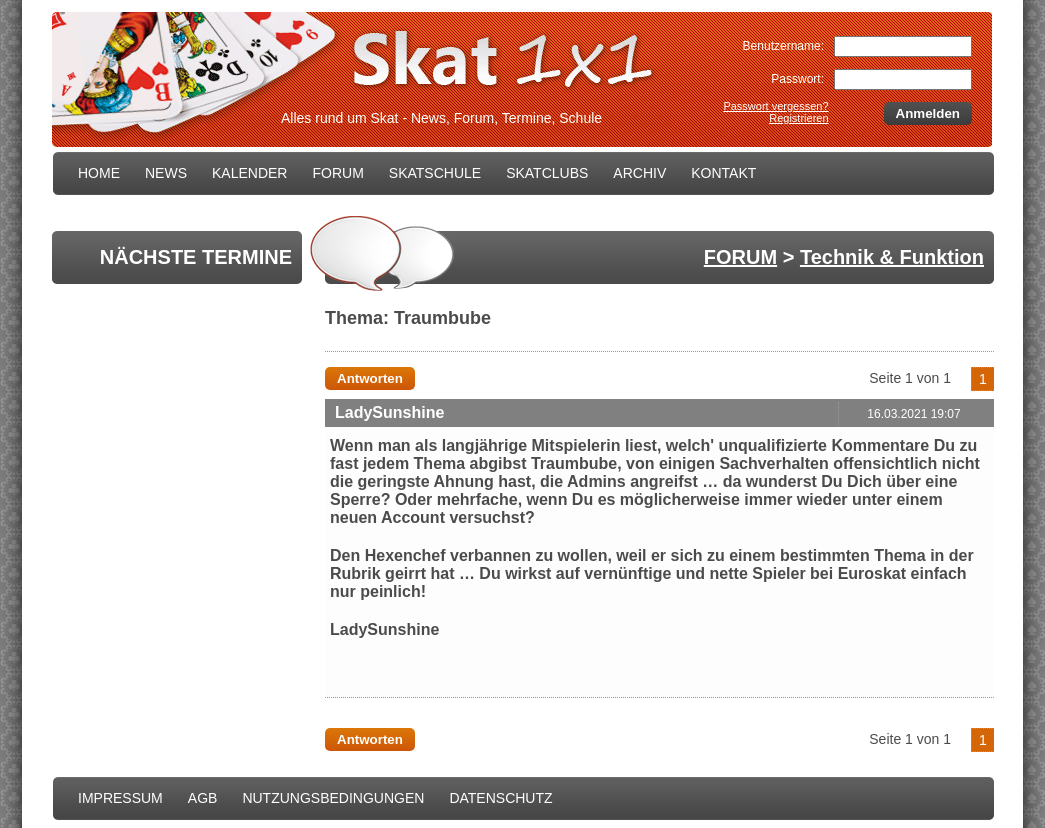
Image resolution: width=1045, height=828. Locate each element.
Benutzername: (783, 46)
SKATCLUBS (547, 173)
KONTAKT (723, 173)
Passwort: (797, 79)
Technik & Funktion (892, 257)
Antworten (370, 378)
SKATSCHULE (435, 173)
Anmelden (928, 113)
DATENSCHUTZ (500, 798)
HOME (99, 173)
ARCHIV (639, 173)
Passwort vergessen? (775, 106)
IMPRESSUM (120, 798)
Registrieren (798, 118)
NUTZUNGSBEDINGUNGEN (333, 798)
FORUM (337, 173)
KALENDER (249, 173)
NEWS (166, 173)
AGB (203, 798)
